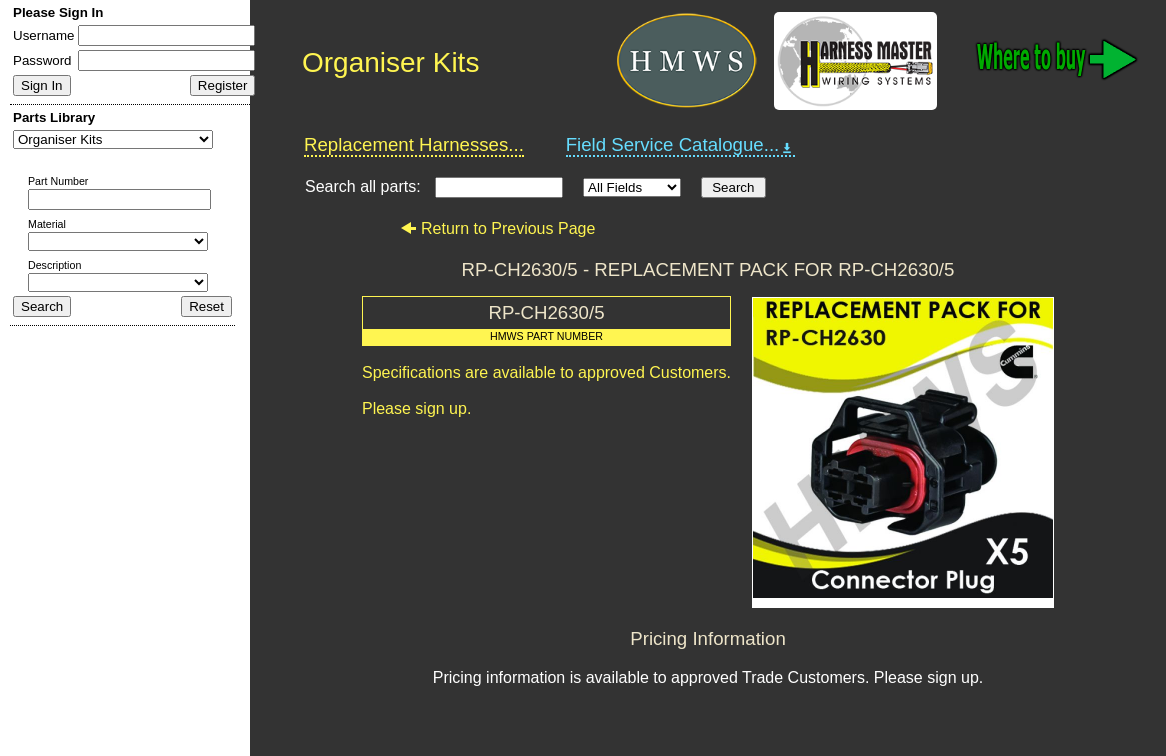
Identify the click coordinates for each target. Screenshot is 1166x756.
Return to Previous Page (497, 228)
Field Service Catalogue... (681, 145)
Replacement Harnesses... (414, 144)
